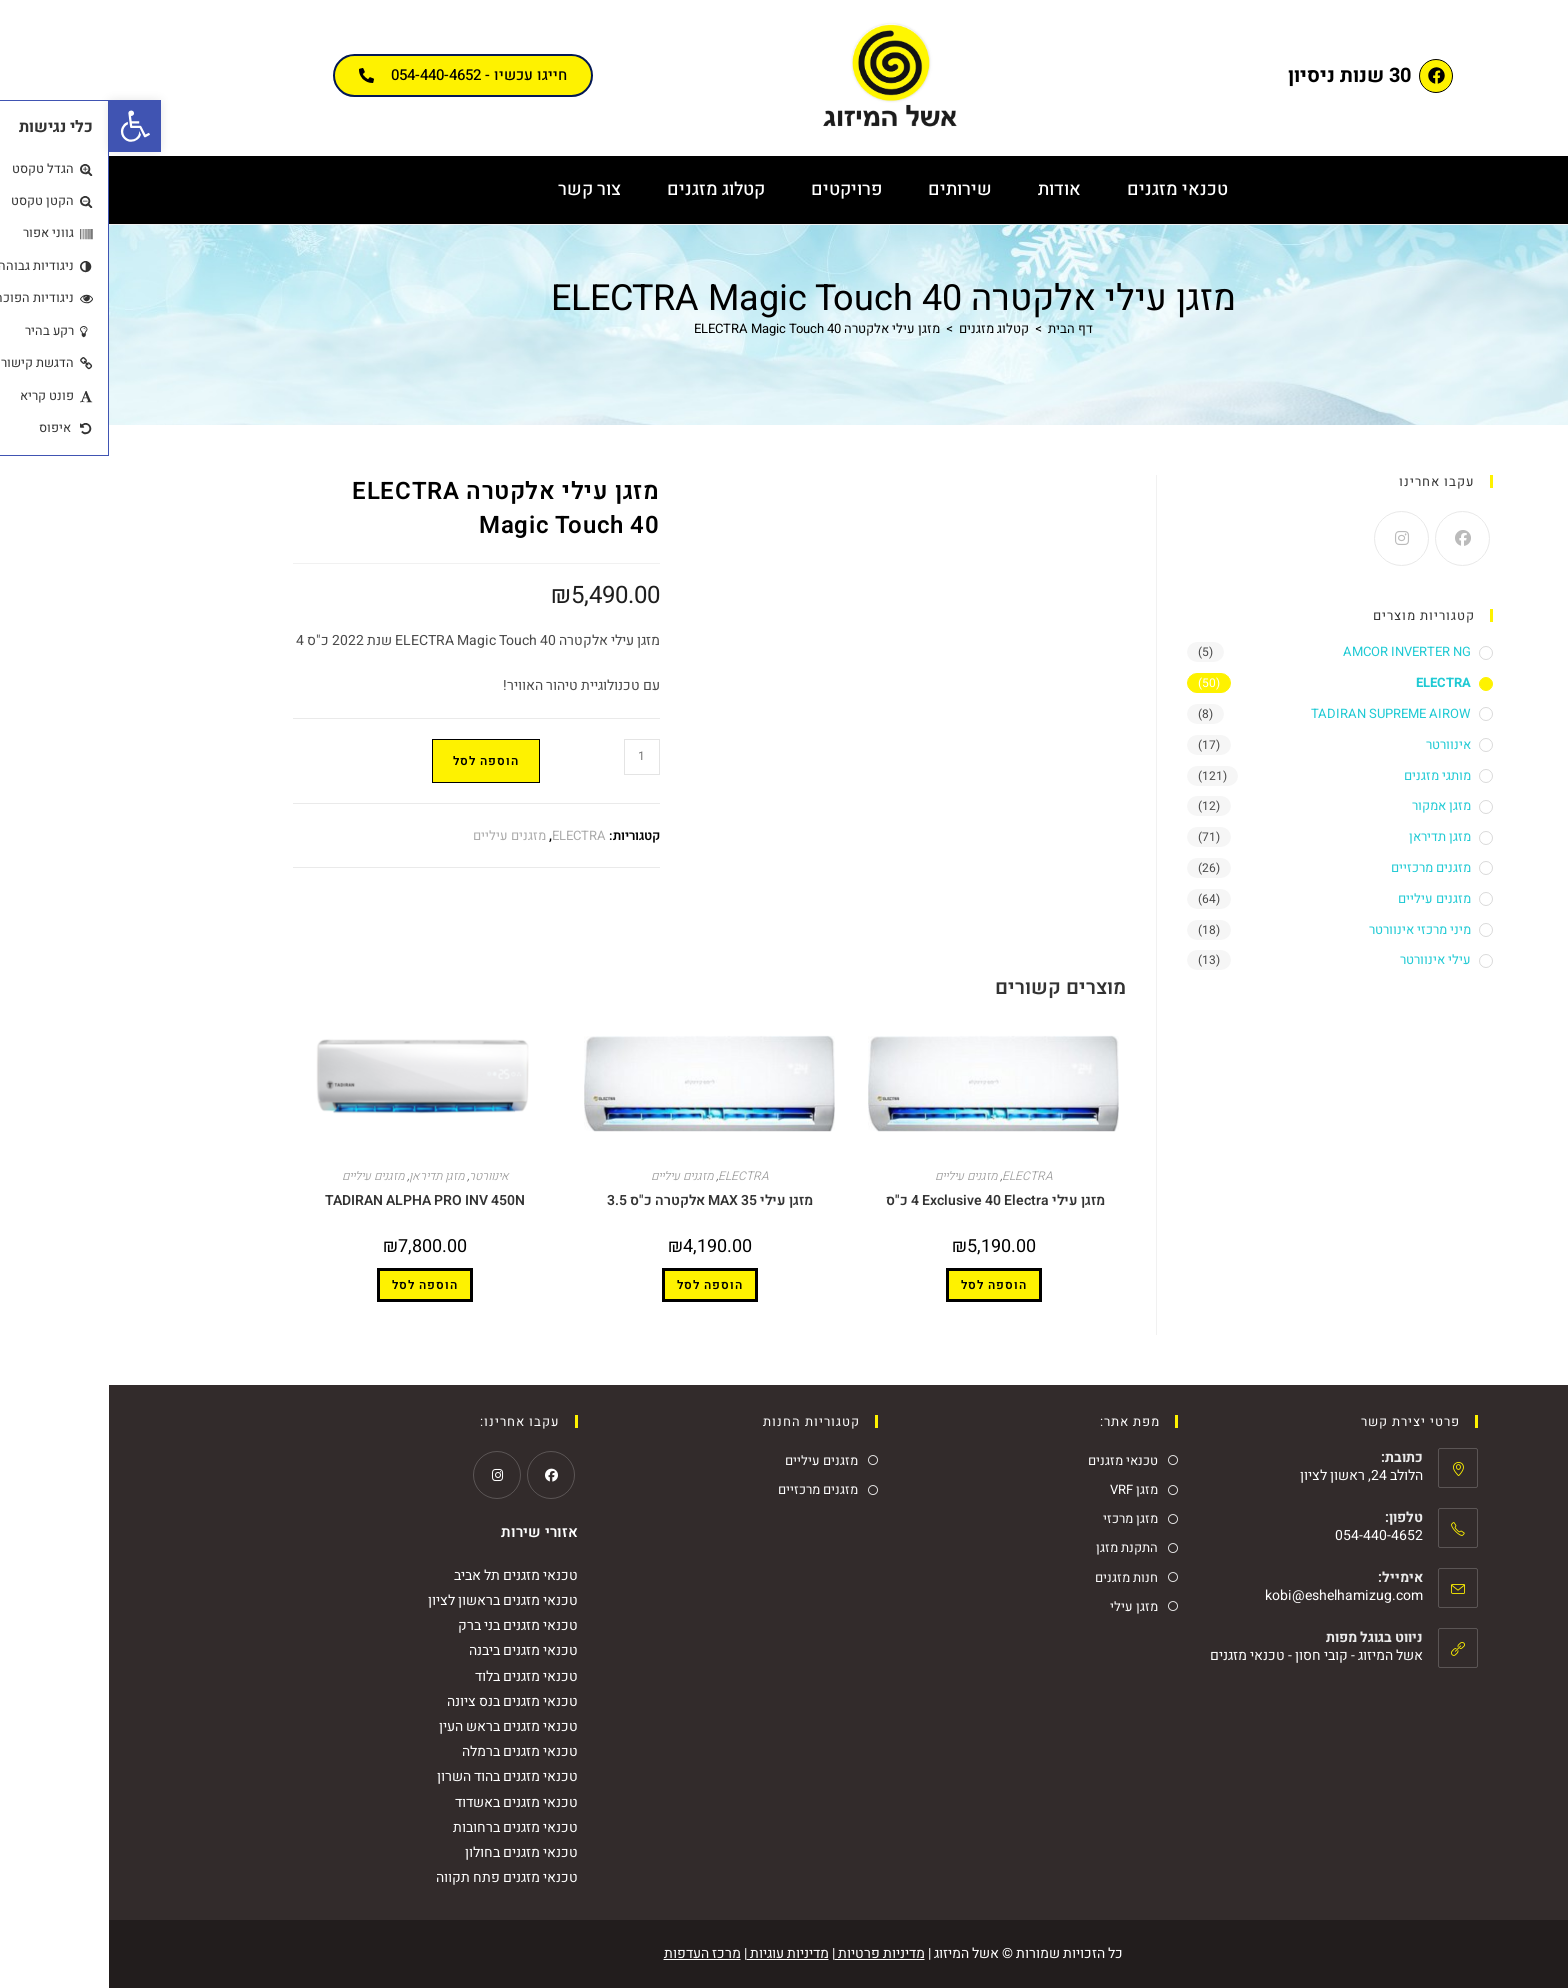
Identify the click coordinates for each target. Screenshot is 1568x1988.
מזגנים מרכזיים (1322, 867)
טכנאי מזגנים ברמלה (411, 1751)
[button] (26, 126)
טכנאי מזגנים (1068, 189)
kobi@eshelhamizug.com (1235, 1595)
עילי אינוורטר (1326, 959)
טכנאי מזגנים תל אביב (407, 1575)
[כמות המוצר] (533, 757)
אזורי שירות (430, 1532)
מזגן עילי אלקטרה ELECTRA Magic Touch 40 (708, 328)
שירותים (851, 189)
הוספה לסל (377, 761)
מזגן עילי (1025, 1606)
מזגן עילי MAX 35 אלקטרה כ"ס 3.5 (601, 1200)
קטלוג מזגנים (607, 189)
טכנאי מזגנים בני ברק (409, 1625)
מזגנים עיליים (400, 835)
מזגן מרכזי (1021, 1518)
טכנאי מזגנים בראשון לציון (394, 1600)
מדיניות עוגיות (679, 1953)
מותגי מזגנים (1328, 775)
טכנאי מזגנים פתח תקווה (398, 1877)
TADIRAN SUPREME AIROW (1282, 713)
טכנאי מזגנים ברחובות (406, 1827)
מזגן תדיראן (327, 1176)
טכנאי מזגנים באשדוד (407, 1802)
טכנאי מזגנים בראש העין (399, 1726)
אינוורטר (380, 1176)
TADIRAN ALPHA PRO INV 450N (316, 1200)
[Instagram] (1292, 538)
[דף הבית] (961, 328)
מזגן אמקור (1332, 805)
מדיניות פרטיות (771, 1953)
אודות (950, 189)
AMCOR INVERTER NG (1298, 651)
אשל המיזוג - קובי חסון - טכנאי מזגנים (1207, 1655)
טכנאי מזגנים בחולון (412, 1852)
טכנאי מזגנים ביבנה (414, 1650)
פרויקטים (737, 189)
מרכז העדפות (593, 1953)
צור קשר (480, 189)
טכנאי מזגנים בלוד (417, 1676)
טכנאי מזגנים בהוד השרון (398, 1776)
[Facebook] (1353, 538)
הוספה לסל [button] (885, 1285)
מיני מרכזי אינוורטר (1311, 929)
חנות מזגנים (1017, 1577)
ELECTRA (470, 835)
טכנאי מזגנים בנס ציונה (403, 1701)
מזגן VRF (1025, 1489)
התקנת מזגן (1018, 1547)
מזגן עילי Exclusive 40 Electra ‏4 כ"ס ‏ (885, 1200)
